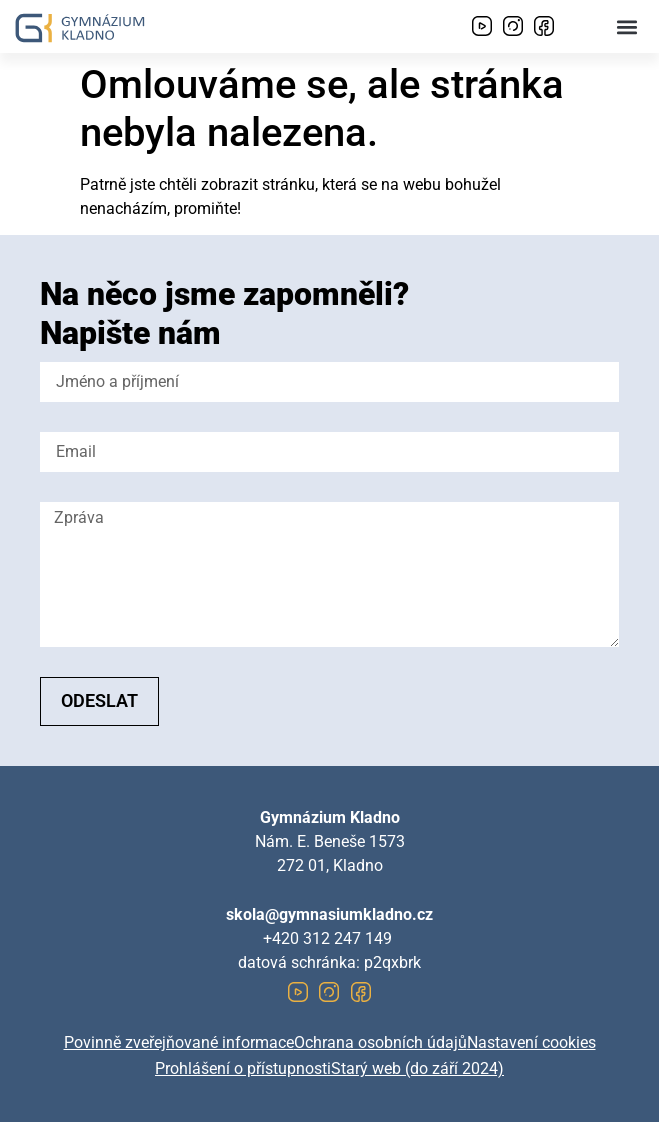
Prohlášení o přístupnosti (243, 1068)
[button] (627, 26)
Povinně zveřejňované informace (179, 1042)
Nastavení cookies (531, 1042)
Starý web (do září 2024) (417, 1068)
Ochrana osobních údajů (380, 1042)
